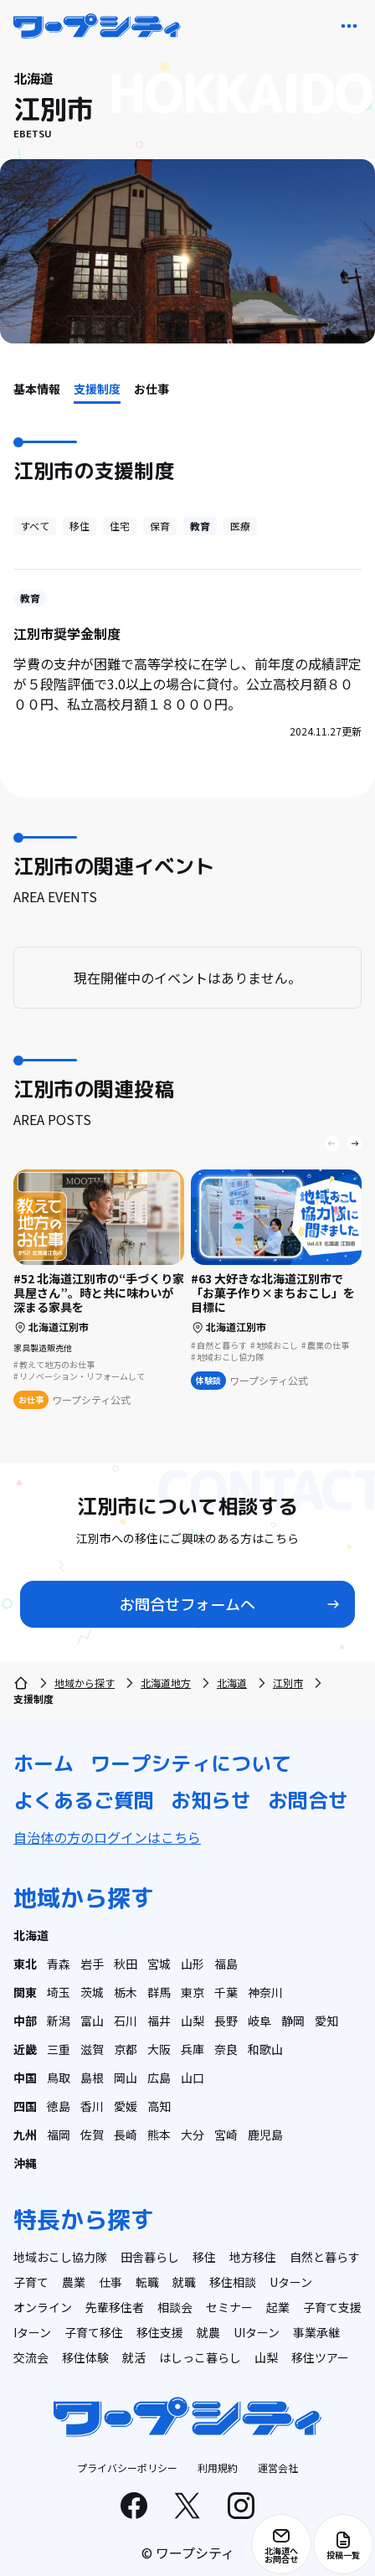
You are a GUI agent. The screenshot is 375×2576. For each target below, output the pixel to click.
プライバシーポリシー (127, 2467)
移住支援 (159, 2332)
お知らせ (211, 1800)
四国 (25, 2106)
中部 (25, 2020)
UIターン (257, 2332)
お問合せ (308, 1800)
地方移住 (252, 2257)
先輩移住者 (114, 2307)
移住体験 (85, 2357)
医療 (240, 526)
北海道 (232, 1682)
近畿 (25, 2049)
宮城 (159, 1963)
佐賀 (92, 2134)
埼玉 (58, 1992)
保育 (160, 526)
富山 (92, 2020)
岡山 (125, 2077)
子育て (31, 2282)
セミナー (229, 2307)
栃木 (125, 1992)
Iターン (32, 2332)
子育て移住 (93, 2332)
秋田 (125, 1963)
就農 (208, 2332)
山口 (192, 2077)
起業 (278, 2307)
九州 (25, 2134)
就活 (134, 2357)
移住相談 (232, 2282)
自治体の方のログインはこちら (107, 1837)
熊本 (159, 2134)
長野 (226, 2020)
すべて (34, 526)
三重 (58, 2049)
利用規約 (218, 2467)
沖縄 (25, 2163)
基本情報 (36, 388)
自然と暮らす (325, 2257)
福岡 (58, 2134)
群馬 (159, 1992)
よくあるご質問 (83, 1800)
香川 (92, 2106)
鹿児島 (265, 2134)
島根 (92, 2077)
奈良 (226, 2049)
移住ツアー (320, 2357)
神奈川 (265, 1992)
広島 (159, 2077)
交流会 (31, 2357)
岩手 (92, 1963)
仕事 (110, 2282)
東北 (25, 1963)
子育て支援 (332, 2307)
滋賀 (92, 2049)
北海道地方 (166, 1682)
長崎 (125, 2134)
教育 (200, 526)
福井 (159, 2020)
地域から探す (84, 1682)
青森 (58, 1963)
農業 (73, 2282)
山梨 (192, 2020)
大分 (192, 2134)
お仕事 (151, 388)
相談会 (175, 2307)
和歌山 (265, 2049)
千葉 (226, 1992)
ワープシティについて (190, 1763)
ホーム (43, 1763)
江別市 (288, 1682)
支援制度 (97, 388)
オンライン (42, 2307)
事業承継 (316, 2332)
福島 (226, 1963)
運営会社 (278, 2467)
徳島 (58, 2106)
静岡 (293, 2020)
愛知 (326, 2020)
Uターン (291, 2282)
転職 (147, 2282)
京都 (125, 2049)
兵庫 (192, 2049)
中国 (25, 2077)
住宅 (120, 526)
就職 (184, 2282)
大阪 (159, 2049)
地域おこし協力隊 (60, 2257)
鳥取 (58, 2077)
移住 (79, 526)
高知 (159, 2106)
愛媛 (125, 2106)
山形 (192, 1963)
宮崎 (226, 2134)
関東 (25, 1992)
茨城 (92, 1992)
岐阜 (259, 2020)
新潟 (58, 2020)
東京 (192, 1992)
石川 (125, 2020)
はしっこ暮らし (200, 2357)
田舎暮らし (150, 2257)
